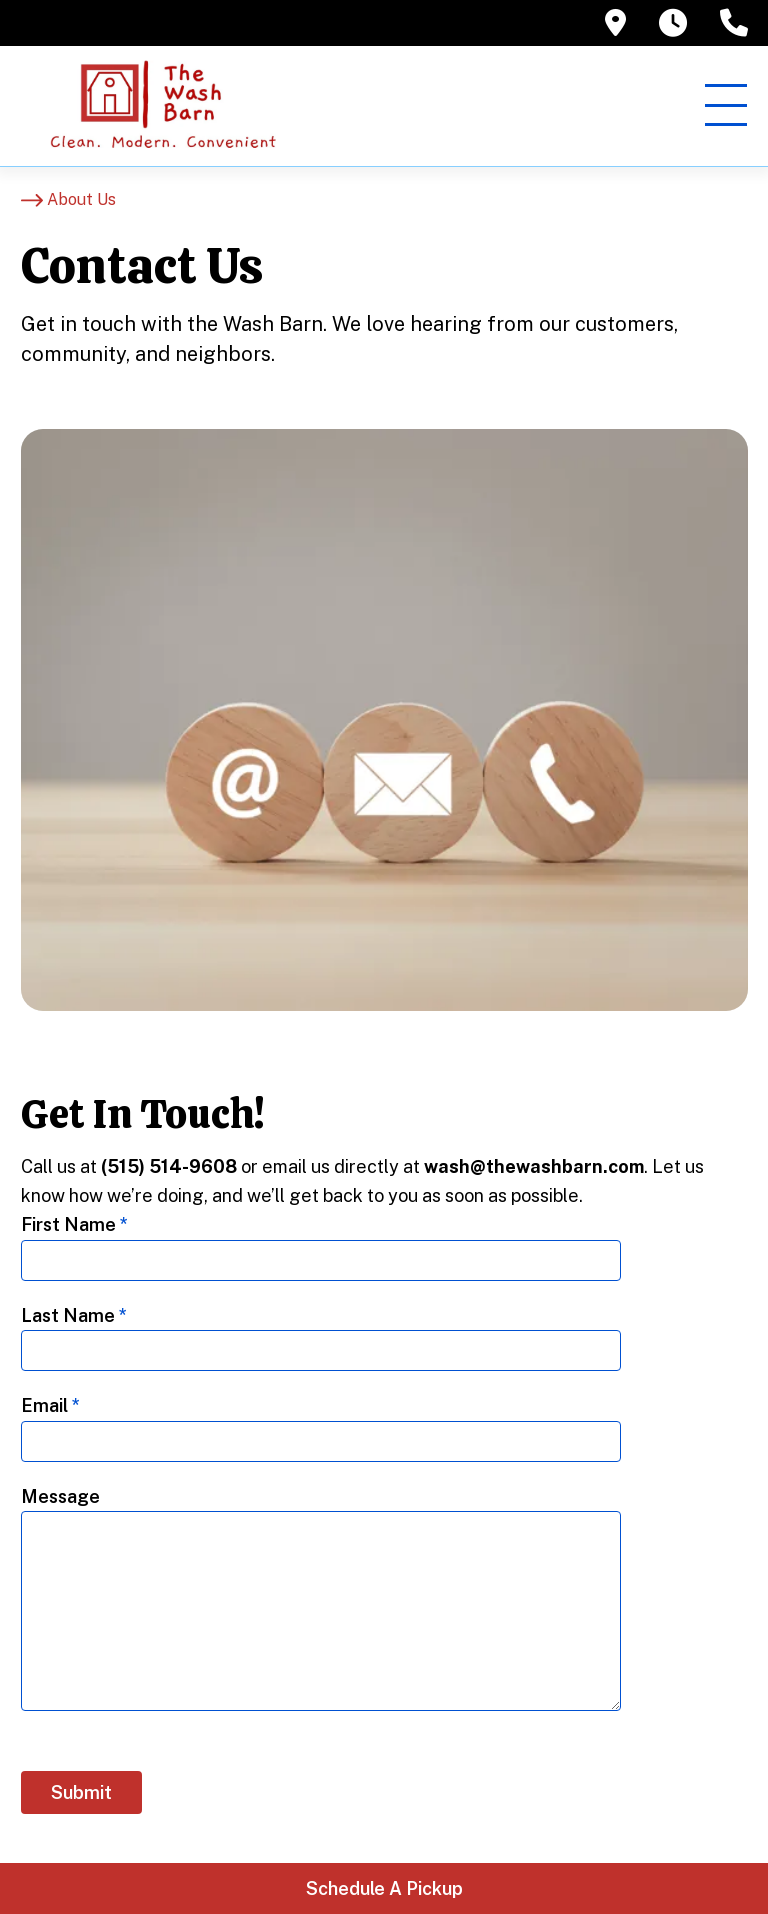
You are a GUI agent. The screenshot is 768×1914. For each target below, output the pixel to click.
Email (50, 1405)
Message (60, 1496)
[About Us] (68, 200)
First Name (74, 1224)
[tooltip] (615, 23)
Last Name (74, 1315)
